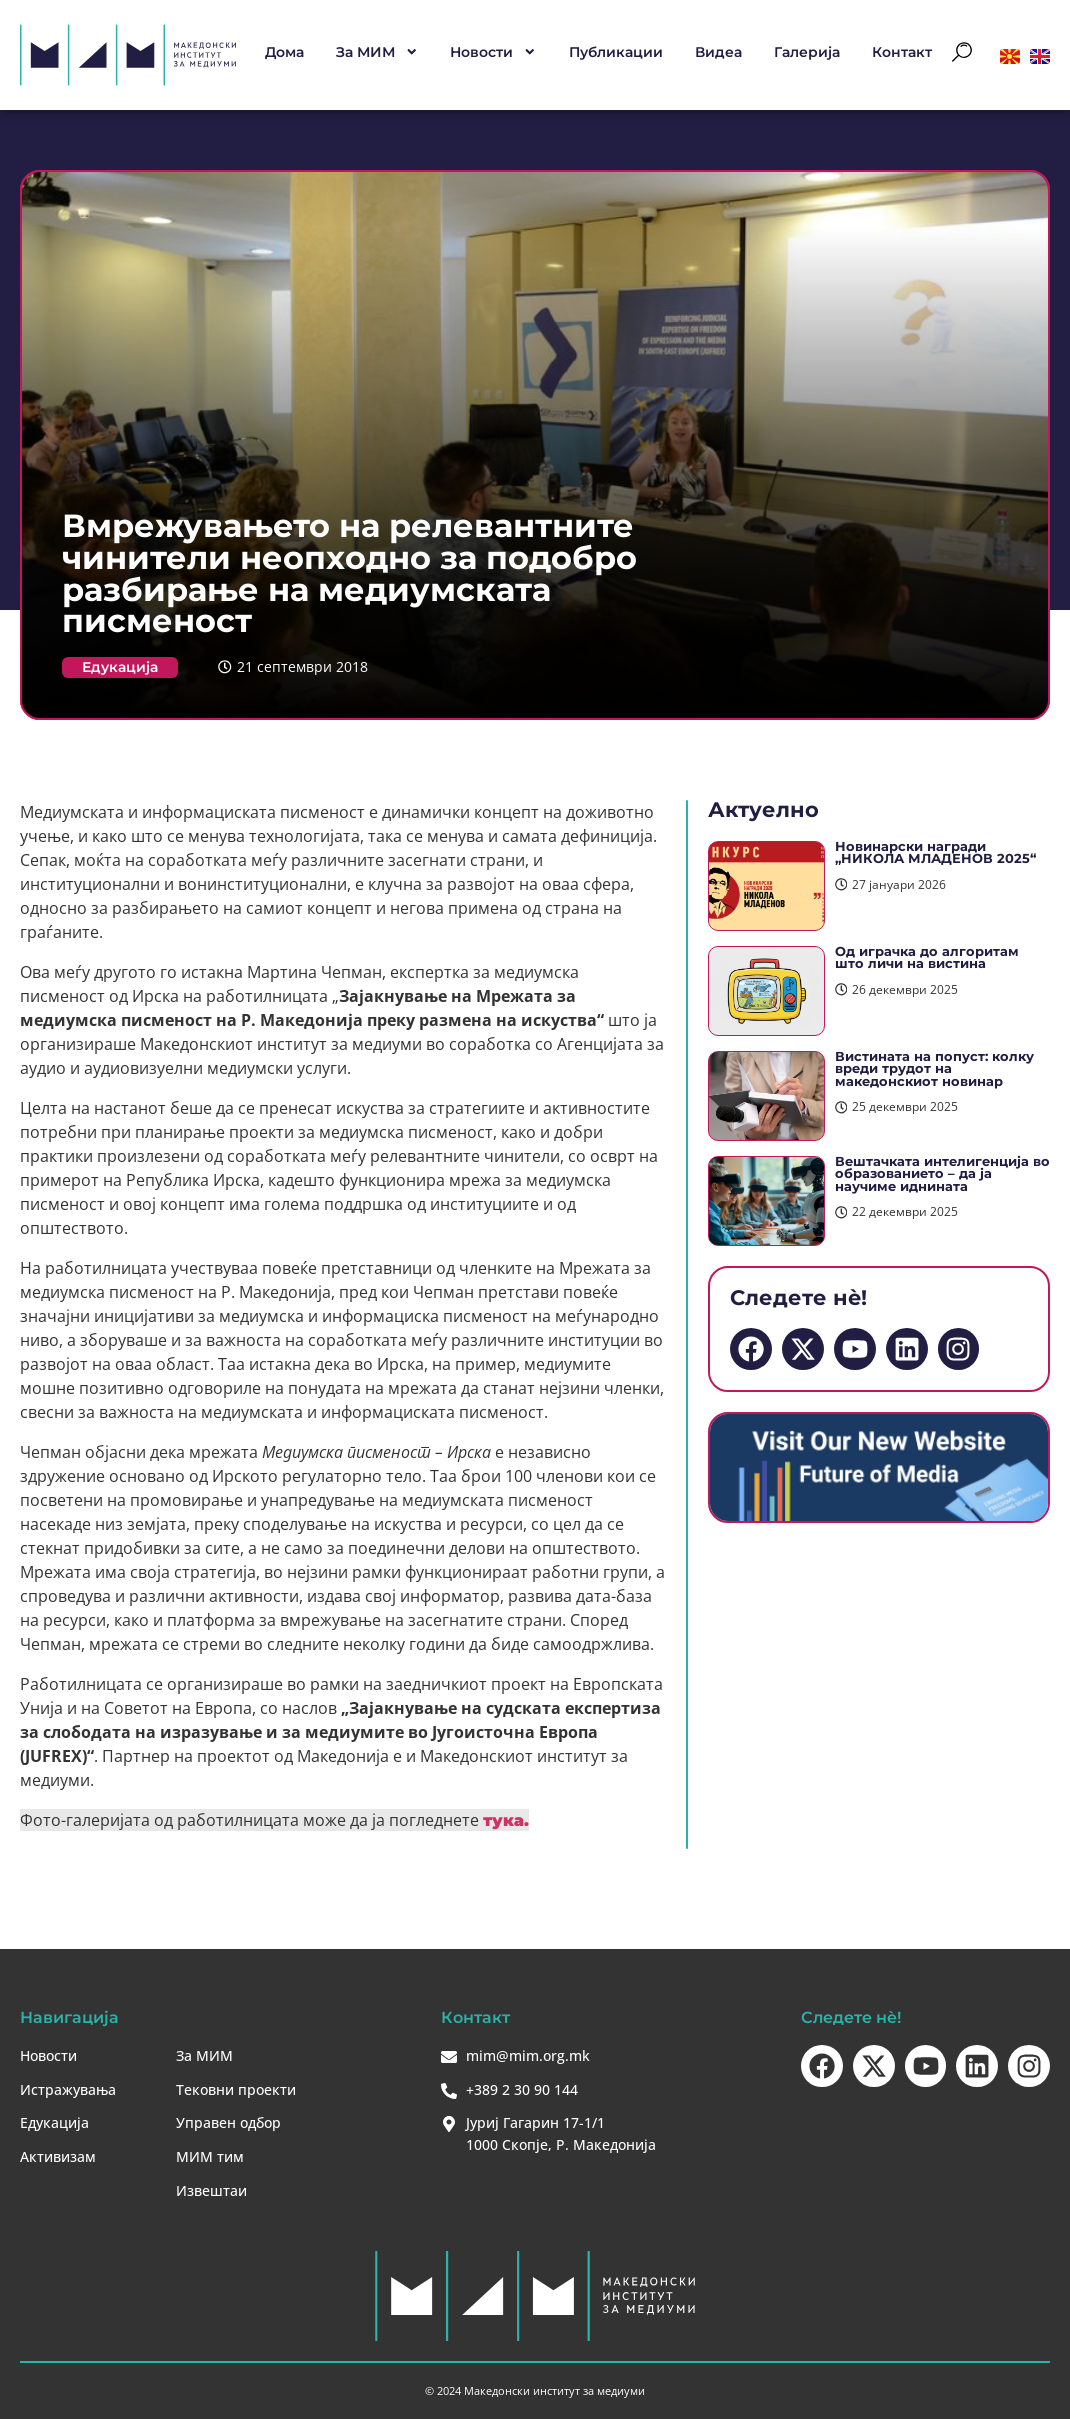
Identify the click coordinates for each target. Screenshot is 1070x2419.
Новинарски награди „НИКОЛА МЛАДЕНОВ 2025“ (935, 853)
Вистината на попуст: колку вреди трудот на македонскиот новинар (934, 1069)
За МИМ (377, 52)
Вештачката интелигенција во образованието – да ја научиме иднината (942, 1174)
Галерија (807, 52)
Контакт (902, 52)
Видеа (718, 52)
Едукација (120, 667)
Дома (284, 52)
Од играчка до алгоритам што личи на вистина (927, 958)
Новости (493, 52)
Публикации (616, 52)
